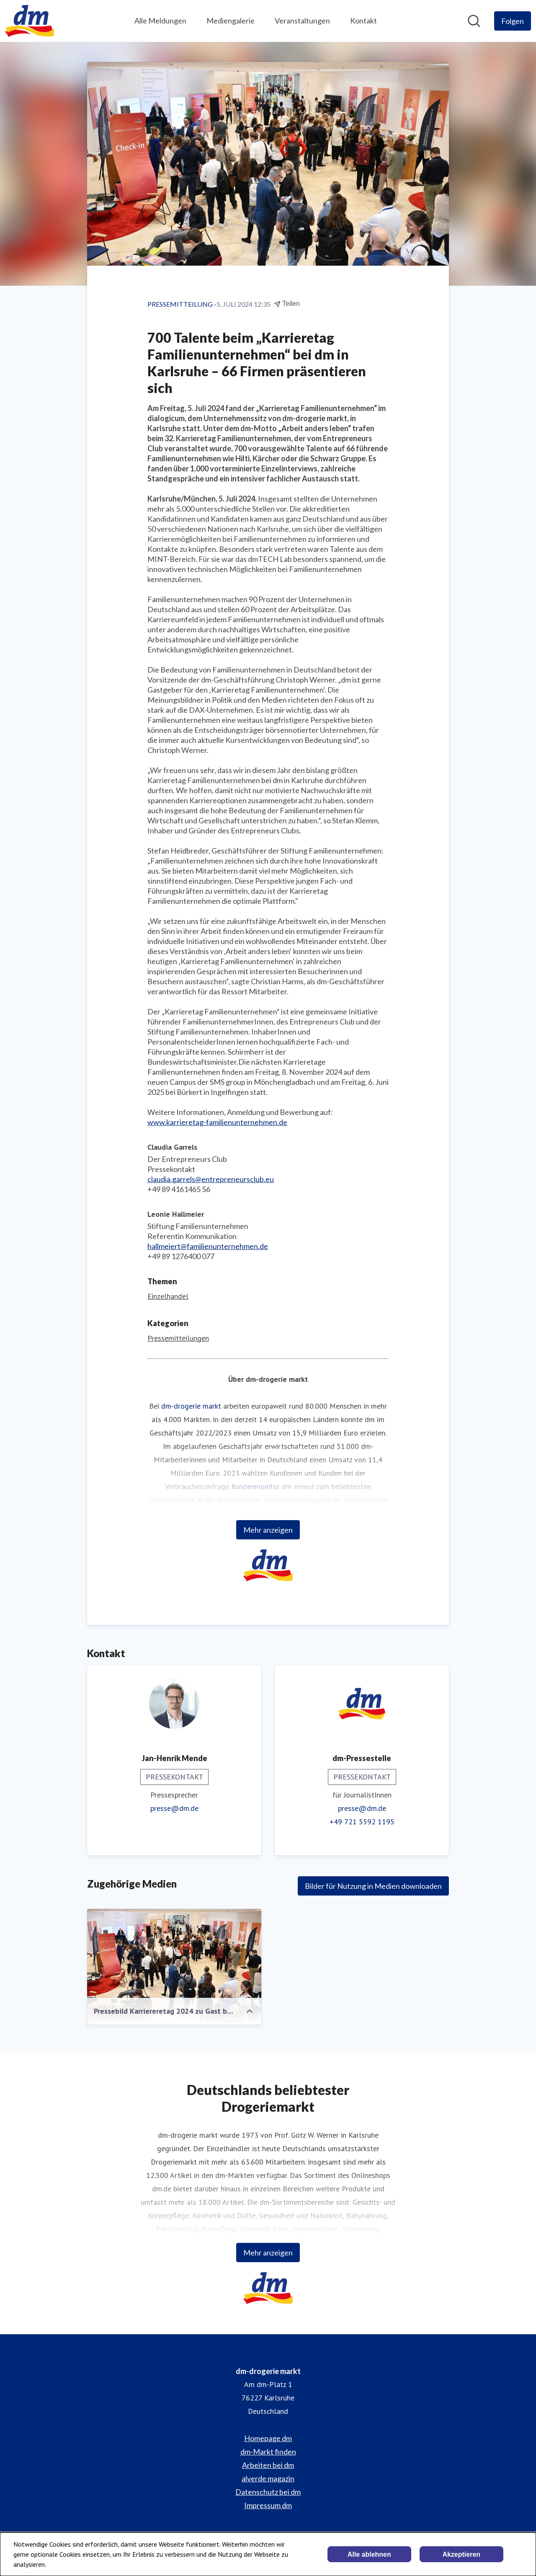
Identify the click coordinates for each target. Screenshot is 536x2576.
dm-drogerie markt (191, 1406)
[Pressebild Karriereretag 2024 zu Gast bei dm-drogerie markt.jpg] (174, 1967)
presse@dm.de (174, 1808)
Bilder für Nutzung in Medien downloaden (373, 1886)
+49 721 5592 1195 (362, 1821)
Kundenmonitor (255, 1486)
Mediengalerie (230, 20)
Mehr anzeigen (268, 1529)
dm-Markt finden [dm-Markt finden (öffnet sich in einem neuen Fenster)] (268, 2451)
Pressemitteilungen (178, 1338)
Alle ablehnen (369, 2554)
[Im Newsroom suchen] (474, 21)
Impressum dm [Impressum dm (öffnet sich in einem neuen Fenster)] (268, 2505)
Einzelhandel (167, 1296)
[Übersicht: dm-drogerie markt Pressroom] (29, 21)
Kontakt (363, 20)
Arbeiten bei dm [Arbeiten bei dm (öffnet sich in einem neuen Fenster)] (268, 2465)
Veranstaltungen (302, 20)
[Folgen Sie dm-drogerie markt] (512, 21)
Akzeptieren (461, 2554)
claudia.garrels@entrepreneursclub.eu (210, 1179)
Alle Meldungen (160, 20)
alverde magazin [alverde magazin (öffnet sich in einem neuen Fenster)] (268, 2478)
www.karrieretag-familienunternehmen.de (217, 1122)
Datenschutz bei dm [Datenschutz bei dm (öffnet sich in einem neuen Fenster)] (268, 2491)
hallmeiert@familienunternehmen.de (207, 1246)
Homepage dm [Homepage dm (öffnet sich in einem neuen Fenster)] (268, 2438)
